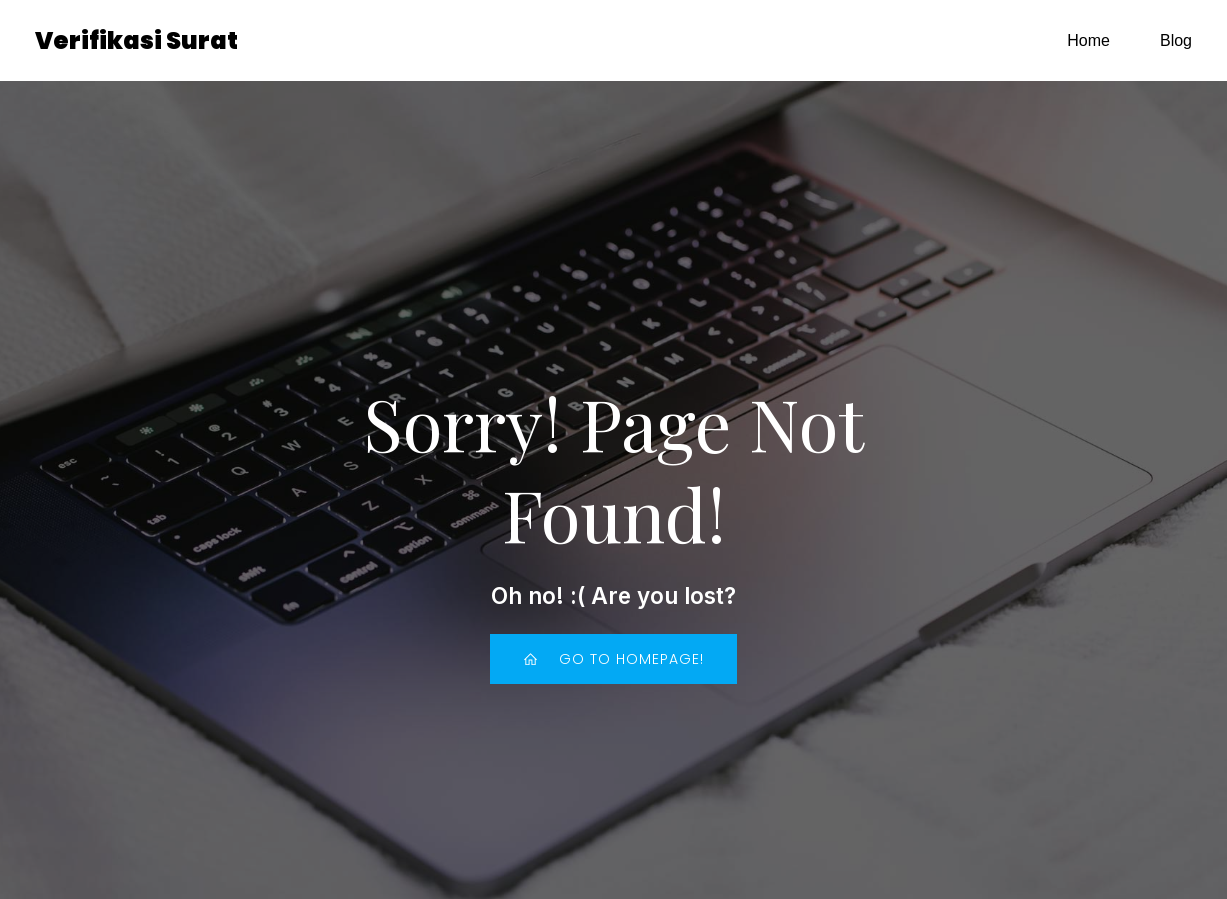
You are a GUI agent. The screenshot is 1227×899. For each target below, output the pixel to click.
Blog (1176, 44)
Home (1088, 44)
